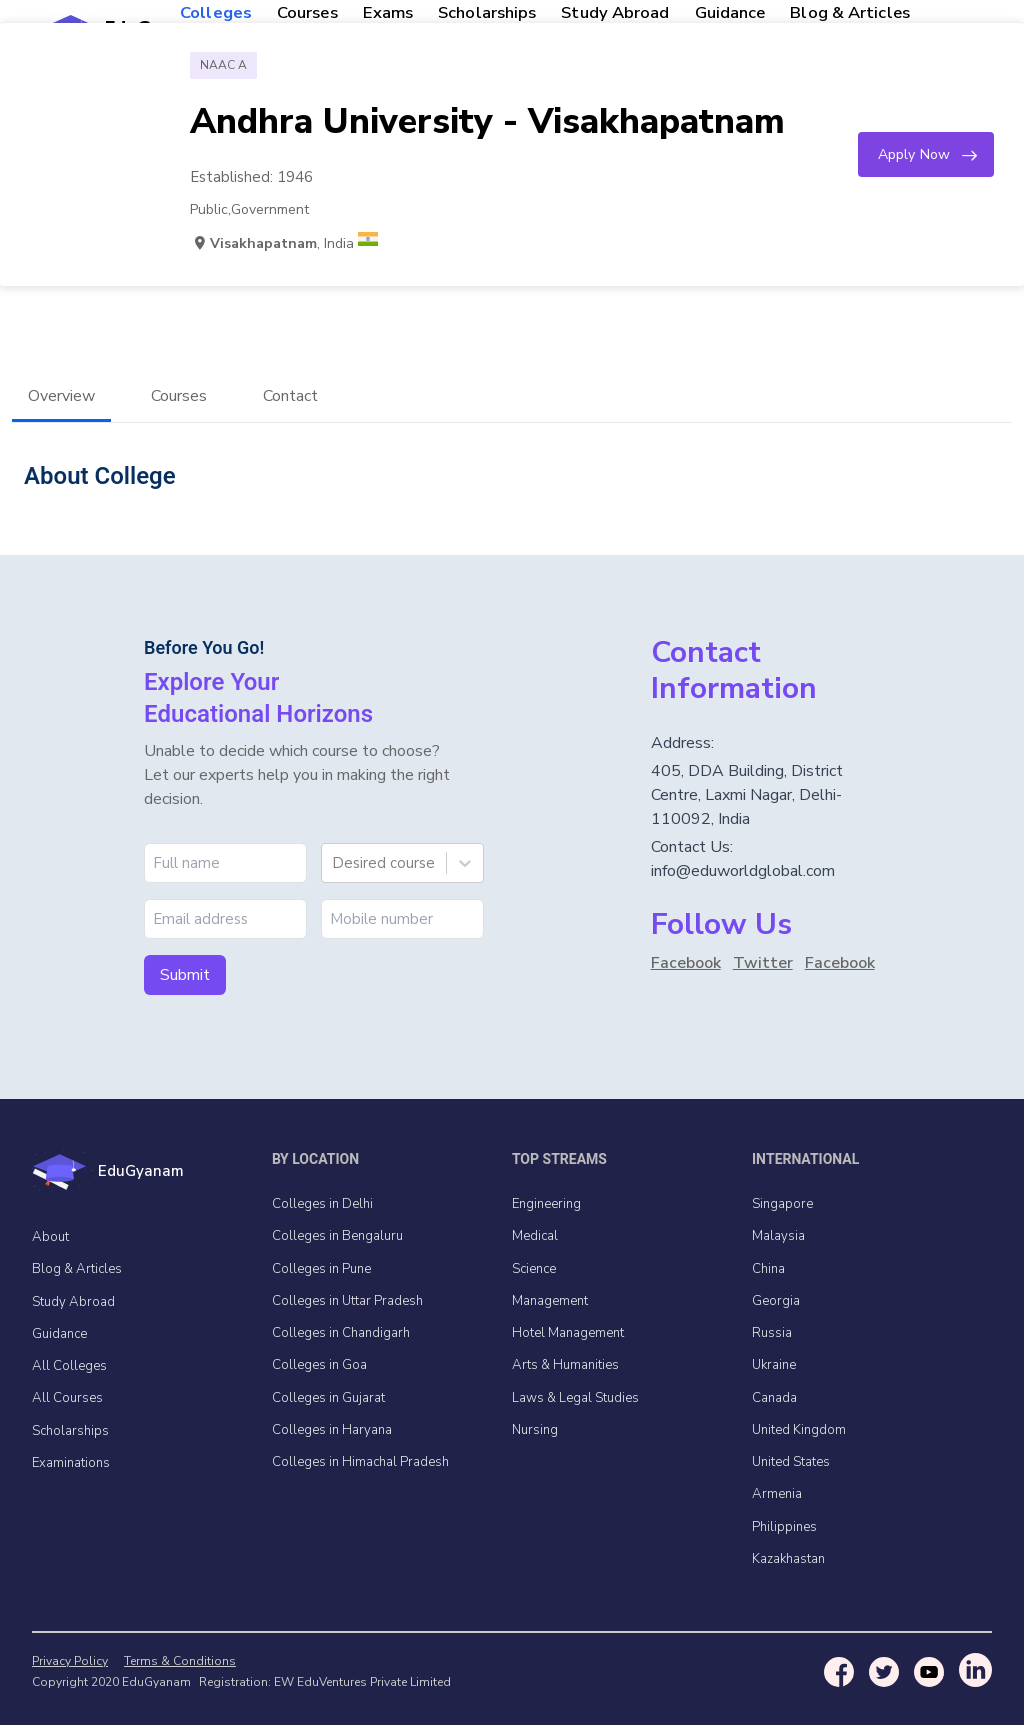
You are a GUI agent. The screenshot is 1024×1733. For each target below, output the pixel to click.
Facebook (686, 968)
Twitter (763, 968)
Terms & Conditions (172, 1669)
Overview (61, 401)
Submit (185, 980)
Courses (179, 401)
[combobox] (334, 868)
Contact (290, 401)
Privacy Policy (70, 1669)
